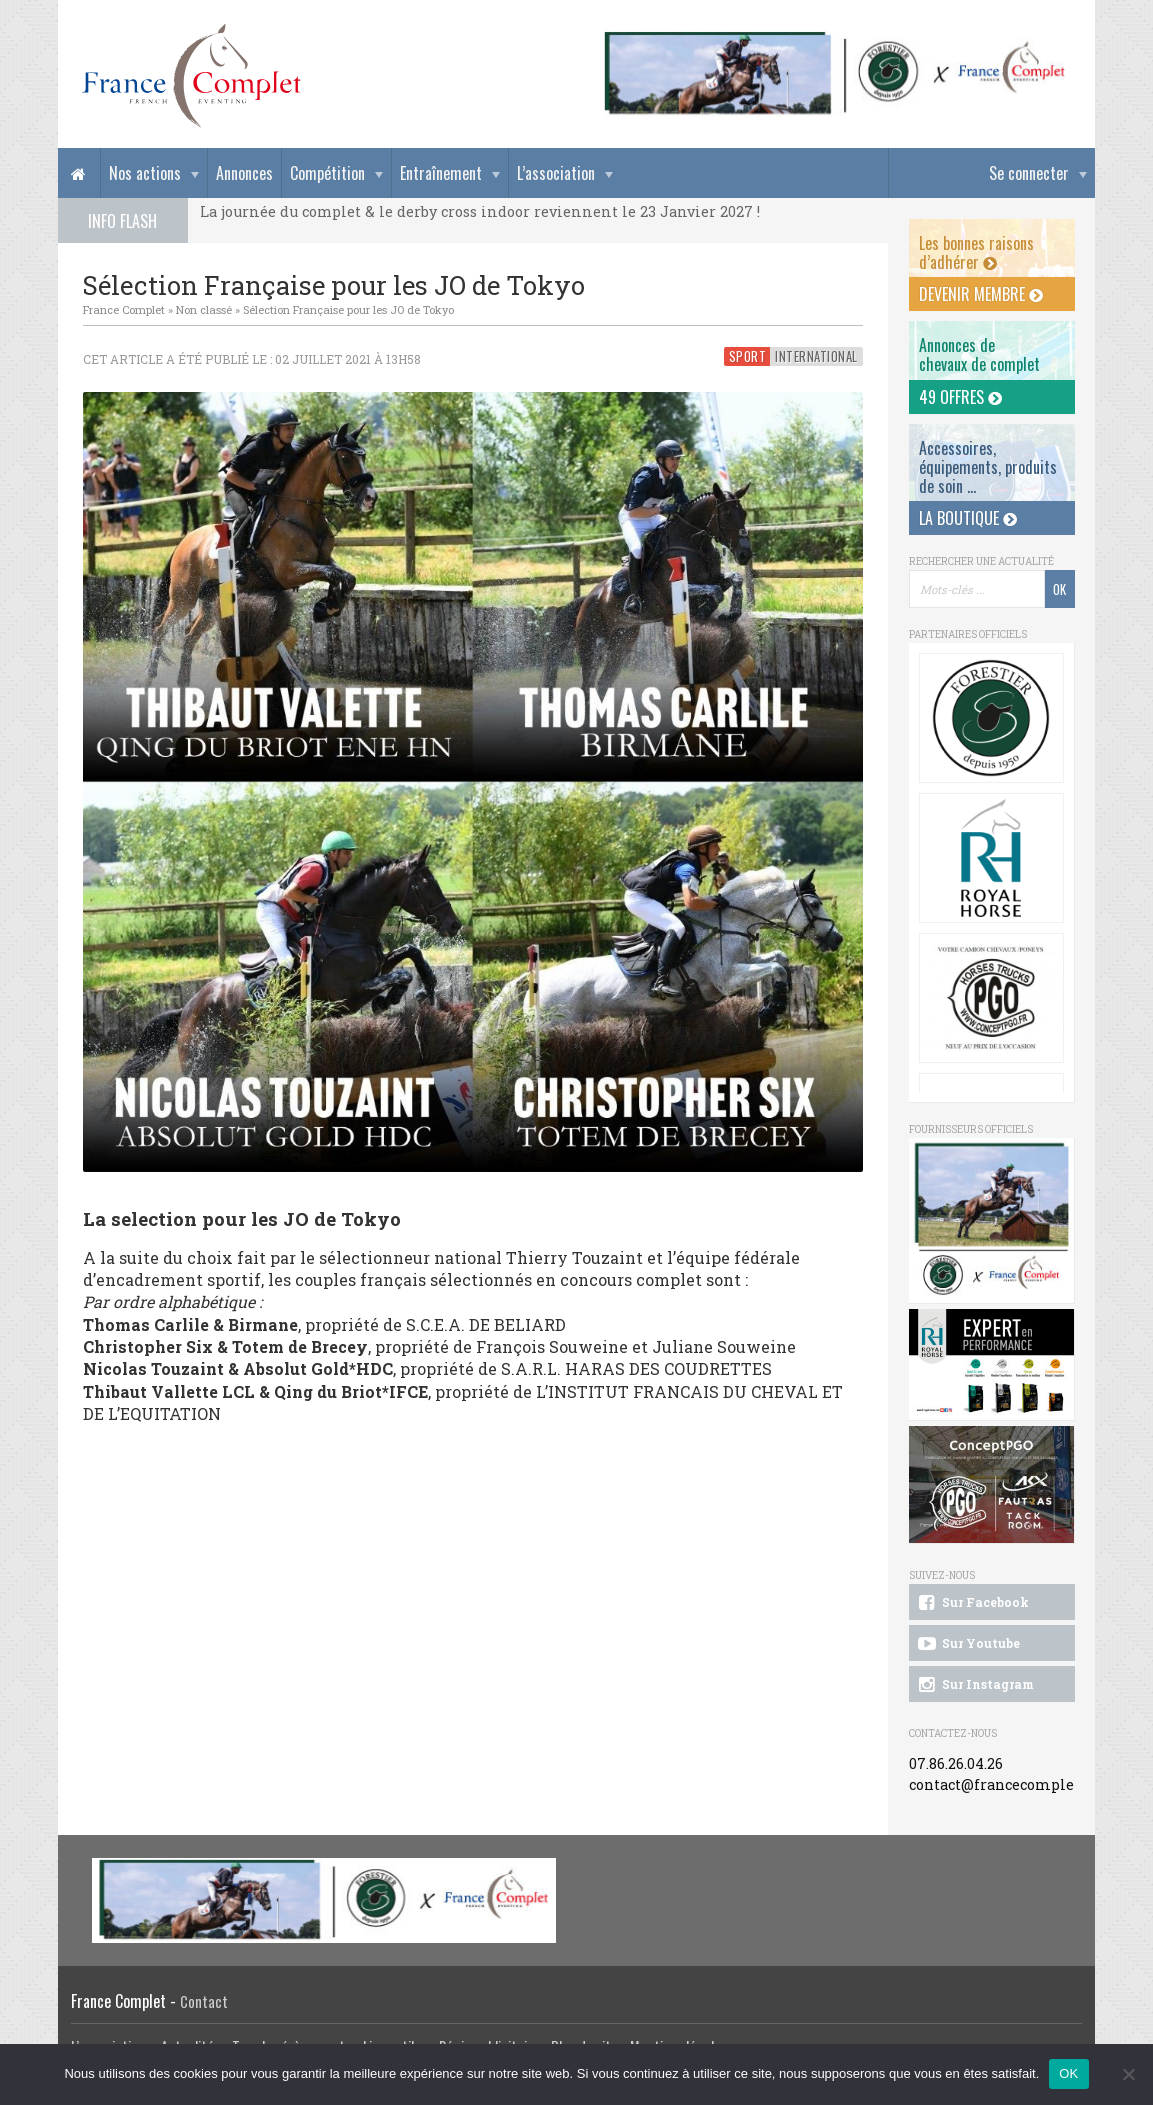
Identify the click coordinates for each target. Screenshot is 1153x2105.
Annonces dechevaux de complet (979, 354)
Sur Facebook (972, 1603)
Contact (204, 2001)
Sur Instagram (974, 1685)
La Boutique (968, 518)
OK (1068, 2073)
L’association (556, 173)
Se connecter (1029, 173)
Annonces (244, 173)
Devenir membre (981, 294)
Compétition (327, 173)
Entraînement (441, 173)
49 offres (960, 397)
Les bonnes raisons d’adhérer (976, 252)
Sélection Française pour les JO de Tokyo (348, 309)
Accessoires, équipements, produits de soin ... (988, 467)
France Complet (124, 309)
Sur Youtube (967, 1644)
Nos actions (145, 173)
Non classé (204, 309)
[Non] (1128, 2074)
